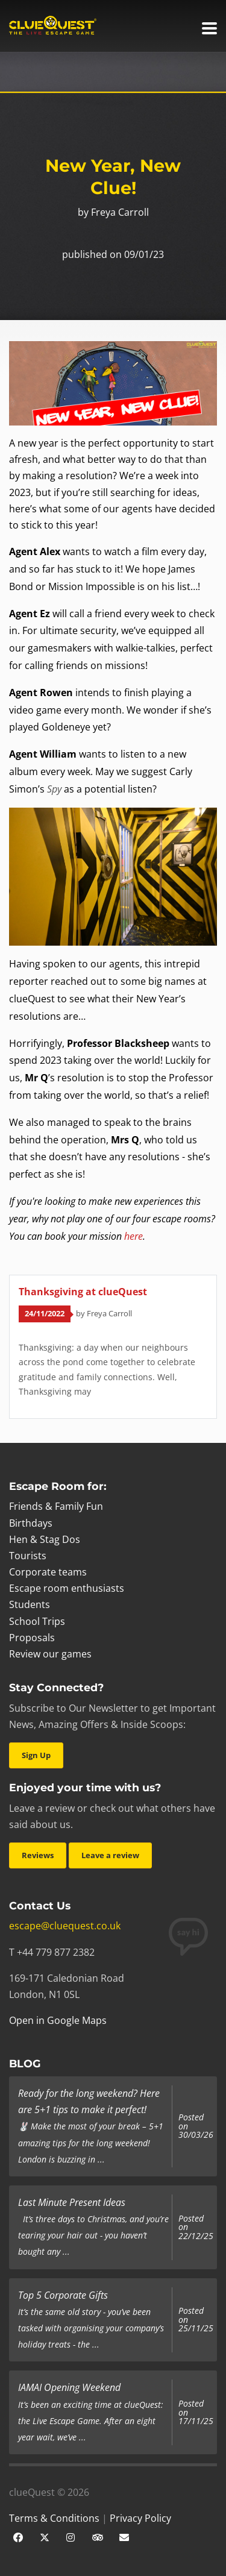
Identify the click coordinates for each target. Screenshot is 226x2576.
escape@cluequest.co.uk (65, 1925)
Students (29, 1604)
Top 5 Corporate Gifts (63, 2295)
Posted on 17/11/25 (195, 2412)
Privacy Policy (140, 2518)
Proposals (32, 1637)
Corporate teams (48, 1572)
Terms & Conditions (54, 2518)
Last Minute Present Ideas (71, 2202)
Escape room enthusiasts (66, 1588)
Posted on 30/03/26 (195, 2126)
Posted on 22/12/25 (195, 2227)
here (133, 1236)
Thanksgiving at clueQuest (83, 1291)
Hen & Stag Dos (44, 1539)
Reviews (38, 1855)
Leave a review (110, 1855)
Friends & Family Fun (56, 1506)
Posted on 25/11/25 (195, 2320)
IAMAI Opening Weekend (69, 2387)
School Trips (37, 1621)
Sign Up (36, 1755)
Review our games (50, 1653)
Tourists (27, 1555)
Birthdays (30, 1523)
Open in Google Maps (58, 2020)
